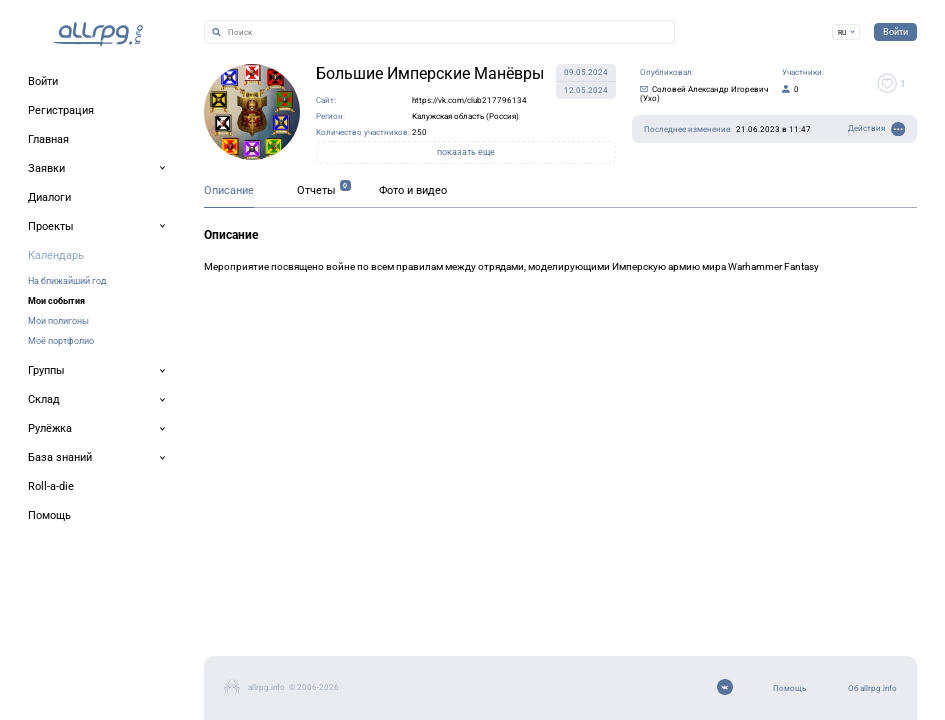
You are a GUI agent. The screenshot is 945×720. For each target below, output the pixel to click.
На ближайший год (67, 280)
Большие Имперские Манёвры (430, 73)
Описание (229, 190)
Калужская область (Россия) (465, 116)
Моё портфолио (61, 340)
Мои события (56, 300)
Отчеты (316, 190)
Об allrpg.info (872, 688)
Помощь (789, 688)
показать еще (466, 152)
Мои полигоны (58, 320)
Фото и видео (413, 190)
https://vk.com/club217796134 (469, 100)
